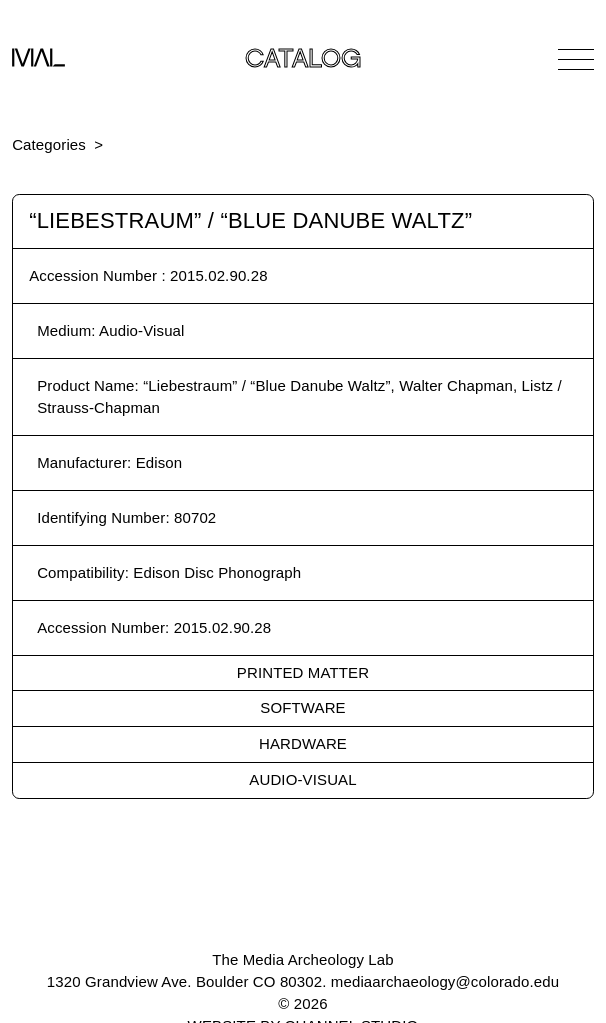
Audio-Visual (302, 779)
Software (302, 707)
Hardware (303, 743)
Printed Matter (303, 672)
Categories (49, 144)
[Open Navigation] (576, 59)
